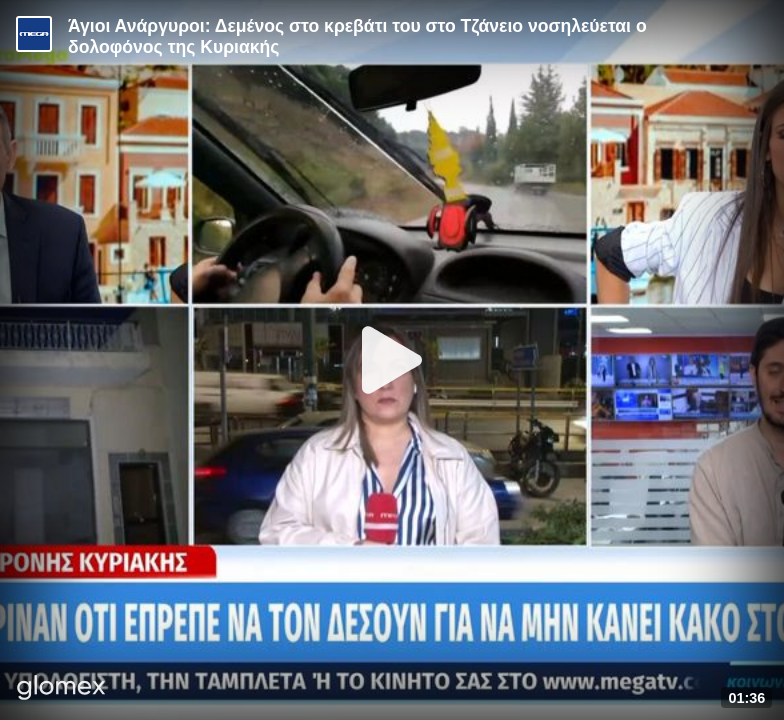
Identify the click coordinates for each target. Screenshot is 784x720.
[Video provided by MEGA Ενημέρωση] (34, 34)
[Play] (392, 360)
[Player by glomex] (61, 689)
